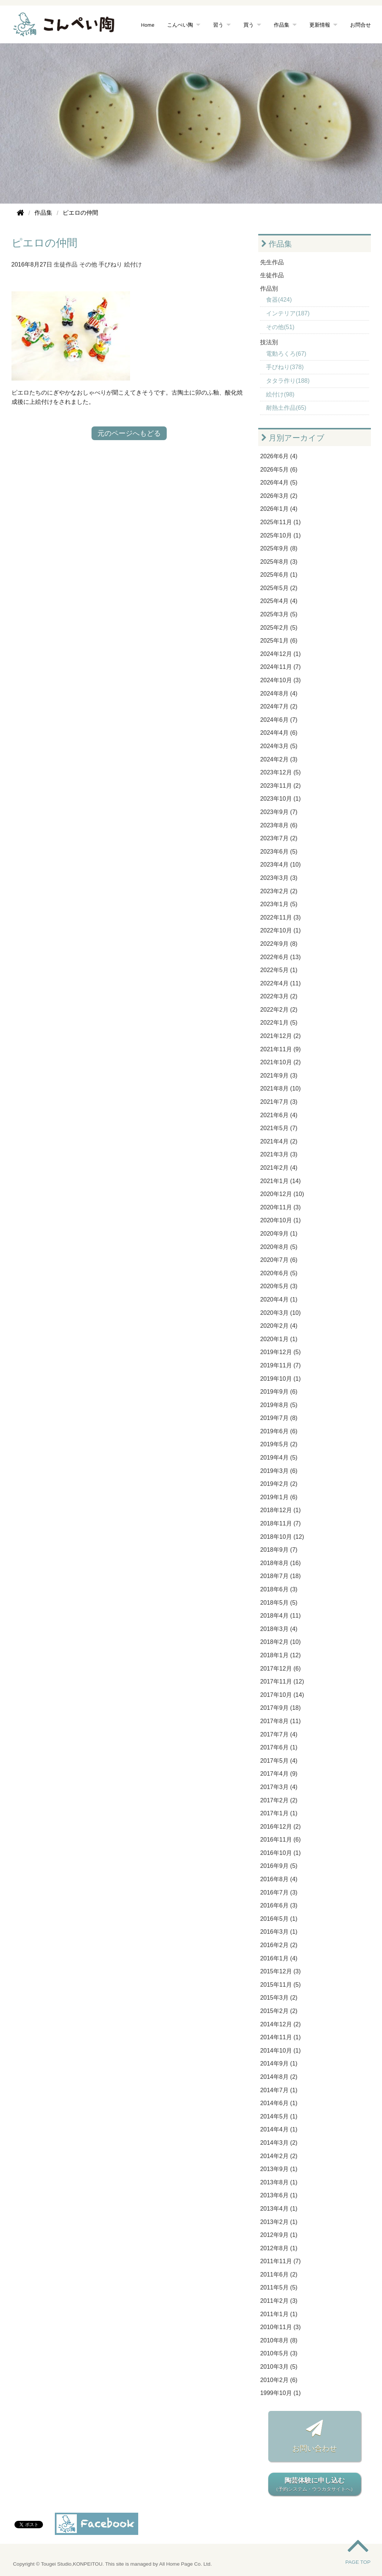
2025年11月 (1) (280, 522)
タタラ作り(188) (287, 381)
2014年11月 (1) (280, 2037)
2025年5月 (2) (279, 588)
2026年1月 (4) (279, 509)
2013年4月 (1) (279, 2208)
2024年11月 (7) (280, 667)
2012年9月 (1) (279, 2235)
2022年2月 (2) (279, 1009)
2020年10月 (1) (280, 1220)
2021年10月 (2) (280, 1062)
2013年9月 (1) (279, 2169)
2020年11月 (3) (280, 1207)
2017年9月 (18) (280, 1708)
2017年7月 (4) (279, 1734)
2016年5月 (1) (279, 1919)
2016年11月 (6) (280, 1839)
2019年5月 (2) (279, 1444)
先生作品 (272, 262)
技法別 (269, 342)
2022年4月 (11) (280, 983)
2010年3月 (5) (279, 2367)
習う (218, 25)
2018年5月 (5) (279, 1602)
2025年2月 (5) (279, 627)
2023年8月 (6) (279, 825)
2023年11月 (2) (280, 786)
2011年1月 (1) (279, 2314)
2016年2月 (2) (279, 1945)
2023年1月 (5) (279, 904)
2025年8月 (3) (279, 562)
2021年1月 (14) (280, 1181)
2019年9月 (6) (279, 1392)
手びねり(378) (284, 367)
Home (148, 25)
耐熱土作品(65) (286, 408)
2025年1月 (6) (279, 640)
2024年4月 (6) (279, 733)
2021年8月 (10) (280, 1088)
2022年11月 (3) (280, 917)
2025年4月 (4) (279, 601)
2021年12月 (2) (280, 1036)
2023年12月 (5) (280, 772)
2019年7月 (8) (279, 1418)
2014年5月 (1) (279, 2116)
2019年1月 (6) (279, 1497)
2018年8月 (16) (280, 1563)
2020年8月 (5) (279, 1247)
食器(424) (279, 300)
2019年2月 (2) (279, 1484)
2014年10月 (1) (280, 2050)
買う (248, 25)
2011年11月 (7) (280, 2261)
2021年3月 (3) (279, 1154)
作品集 (281, 25)
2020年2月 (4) (279, 1326)
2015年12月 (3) (280, 1971)
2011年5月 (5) (279, 2287)
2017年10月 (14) (282, 1695)
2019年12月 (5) (280, 1352)
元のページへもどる (129, 433)
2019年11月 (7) (280, 1365)
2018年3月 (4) (279, 1629)
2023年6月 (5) (279, 851)
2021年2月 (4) (279, 1168)
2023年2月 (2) (279, 891)
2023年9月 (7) (279, 812)
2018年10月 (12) (282, 1537)
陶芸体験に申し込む (314, 2485)
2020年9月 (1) (279, 1233)
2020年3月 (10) (280, 1313)
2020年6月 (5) (279, 1273)
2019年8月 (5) (279, 1405)
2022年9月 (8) (279, 944)
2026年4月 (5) (279, 482)
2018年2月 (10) (280, 1642)
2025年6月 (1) (279, 575)
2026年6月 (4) (279, 456)
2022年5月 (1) (279, 970)
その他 (88, 264)
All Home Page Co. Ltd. (185, 2564)
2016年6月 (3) (279, 1905)
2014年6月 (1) (279, 2103)
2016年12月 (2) (280, 1826)
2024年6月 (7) (279, 720)
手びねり (110, 264)
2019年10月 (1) (280, 1379)
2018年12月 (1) (280, 1510)
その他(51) (280, 327)
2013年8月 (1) (279, 2182)
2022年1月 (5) (279, 1022)
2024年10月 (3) (280, 680)
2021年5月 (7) (279, 1128)
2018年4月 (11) (280, 1615)
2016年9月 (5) (279, 1866)
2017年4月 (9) (279, 1774)
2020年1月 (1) (279, 1339)
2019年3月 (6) (279, 1471)
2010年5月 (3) (279, 2353)
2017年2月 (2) (279, 1800)
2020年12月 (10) (282, 1194)
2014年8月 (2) (279, 2077)
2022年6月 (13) (280, 957)
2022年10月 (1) (280, 930)
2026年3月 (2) (279, 496)
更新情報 (319, 25)
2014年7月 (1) (279, 2090)
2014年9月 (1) (279, 2063)
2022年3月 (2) (279, 996)
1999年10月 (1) (280, 2393)
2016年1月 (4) (279, 1958)
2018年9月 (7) (279, 1550)
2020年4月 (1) (279, 1299)
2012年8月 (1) (279, 2248)
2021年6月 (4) (279, 1115)
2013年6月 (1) (279, 2195)
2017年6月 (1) (279, 1747)
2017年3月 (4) (279, 1787)
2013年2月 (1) (279, 2222)
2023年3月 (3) (279, 878)
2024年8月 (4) (279, 693)
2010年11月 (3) (280, 2327)
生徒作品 (65, 264)
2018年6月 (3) (279, 1589)
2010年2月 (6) (279, 2380)
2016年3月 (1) (279, 1932)
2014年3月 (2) (279, 2143)
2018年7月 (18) (280, 1576)
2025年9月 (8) (279, 548)
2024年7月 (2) (279, 706)
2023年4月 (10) (280, 864)
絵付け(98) (280, 394)
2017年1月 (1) (279, 1813)
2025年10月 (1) (280, 535)
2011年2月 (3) (279, 2301)
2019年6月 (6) (279, 1431)
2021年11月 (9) (280, 1049)
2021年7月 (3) (279, 1102)
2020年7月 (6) (279, 1260)
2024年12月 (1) (280, 654)
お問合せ (360, 25)
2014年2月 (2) (279, 2156)
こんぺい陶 (180, 25)
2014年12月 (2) (280, 2024)
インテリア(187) (287, 313)
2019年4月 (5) (279, 1457)
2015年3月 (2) (279, 1997)
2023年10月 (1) (280, 798)
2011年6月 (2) (279, 2274)
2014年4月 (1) (279, 2129)
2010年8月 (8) (279, 2340)
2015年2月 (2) (279, 2011)
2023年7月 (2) (279, 838)
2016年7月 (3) (279, 1892)
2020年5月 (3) (279, 1286)
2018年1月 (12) (280, 1655)
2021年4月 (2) (279, 1141)
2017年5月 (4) (279, 1761)
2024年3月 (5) (279, 746)
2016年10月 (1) (280, 1853)
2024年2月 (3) (279, 759)
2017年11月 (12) (282, 1681)
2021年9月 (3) (279, 1075)
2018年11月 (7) (280, 1523)
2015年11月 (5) (280, 1985)
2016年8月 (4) (279, 1879)
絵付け (133, 264)
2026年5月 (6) (279, 469)
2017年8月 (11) (280, 1721)
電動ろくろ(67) (286, 354)
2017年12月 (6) (280, 1668)
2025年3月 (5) (279, 614)
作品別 (269, 288)
